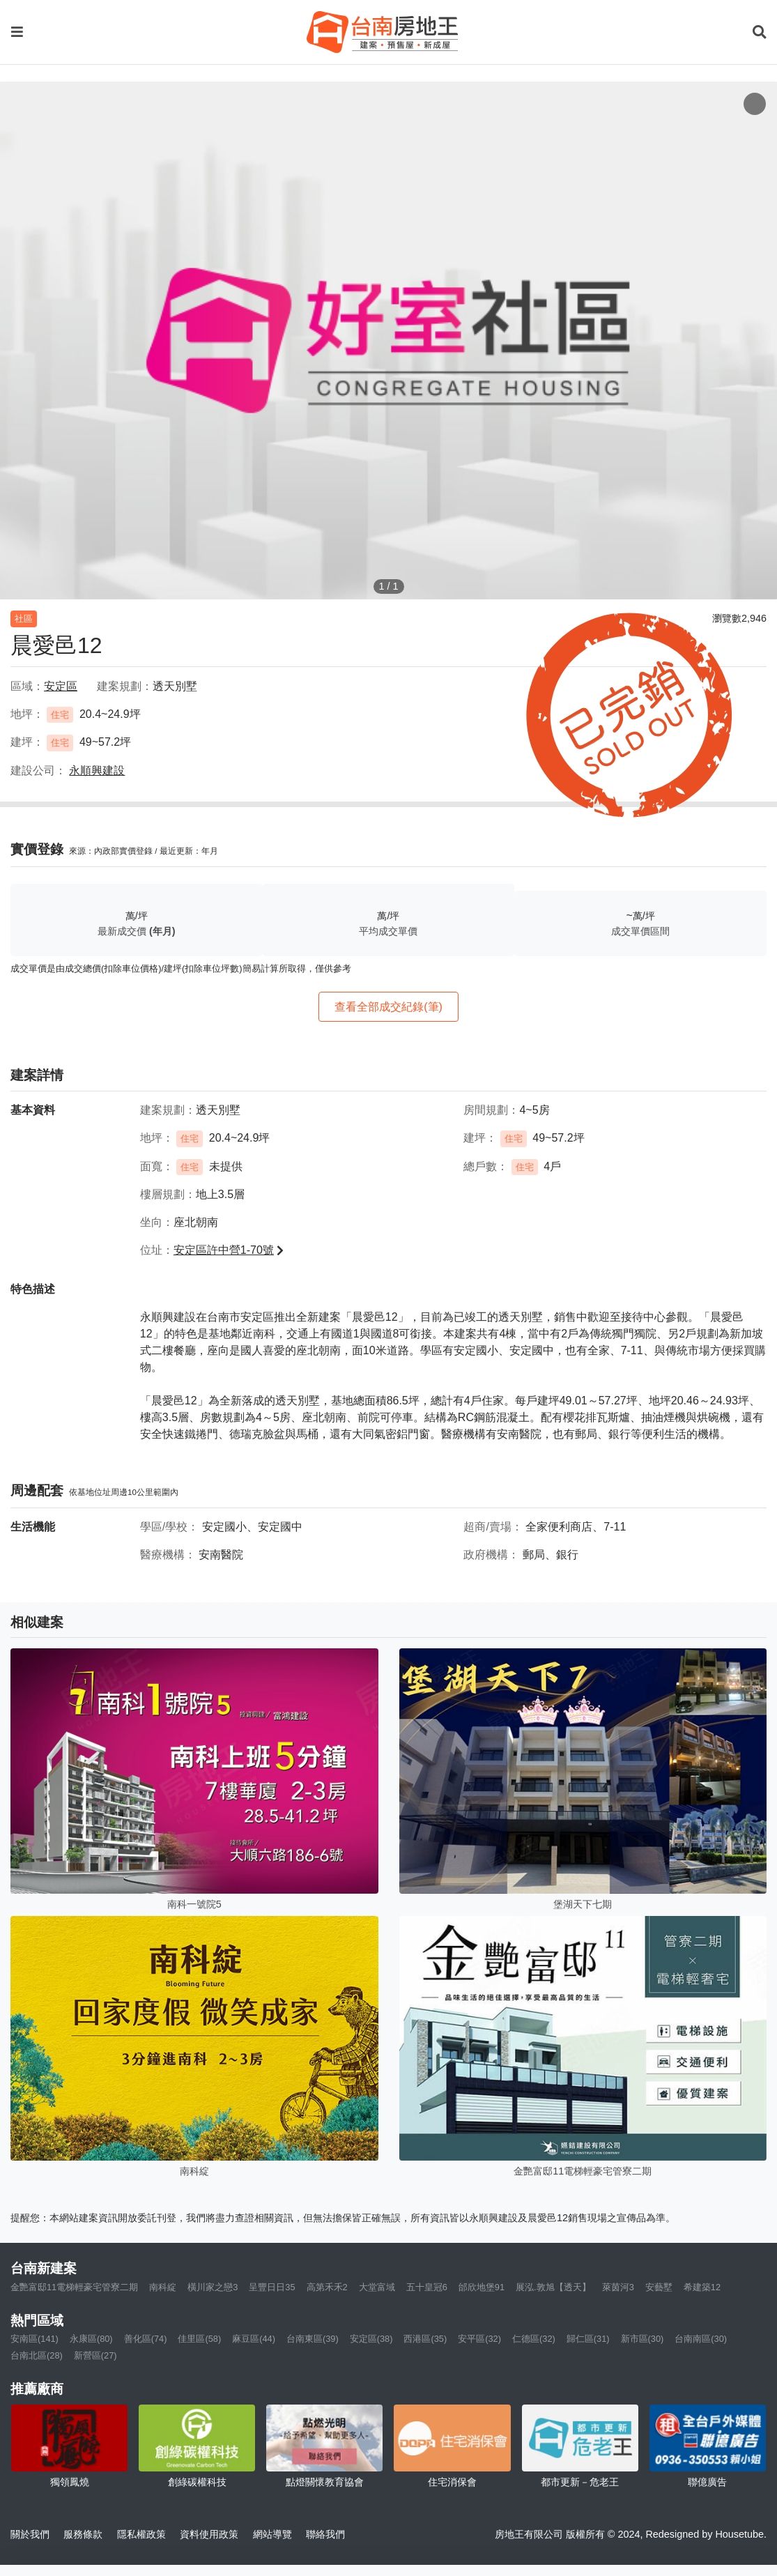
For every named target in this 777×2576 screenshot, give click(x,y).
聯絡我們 (325, 2534)
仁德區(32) (533, 2338)
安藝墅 (658, 2287)
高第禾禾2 (327, 2287)
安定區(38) (371, 2338)
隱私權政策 (141, 2534)
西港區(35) (425, 2338)
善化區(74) (145, 2338)
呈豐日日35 (272, 2287)
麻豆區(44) (253, 2338)
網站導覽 (272, 2534)
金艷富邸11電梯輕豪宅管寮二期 (74, 2287)
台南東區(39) (312, 2338)
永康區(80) (91, 2338)
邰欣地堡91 (482, 2287)
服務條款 (82, 2534)
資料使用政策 (209, 2534)
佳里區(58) (199, 2338)
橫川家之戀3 (212, 2287)
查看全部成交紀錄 (388, 1007)
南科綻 (162, 2287)
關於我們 (29, 2534)
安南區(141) (34, 2338)
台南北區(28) (36, 2355)
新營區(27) (95, 2355)
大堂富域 (377, 2287)
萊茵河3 (618, 2287)
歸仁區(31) (588, 2338)
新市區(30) (642, 2338)
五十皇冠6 (426, 2287)
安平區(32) (479, 2338)
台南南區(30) (701, 2338)
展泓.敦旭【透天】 (553, 2287)
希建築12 (702, 2287)
